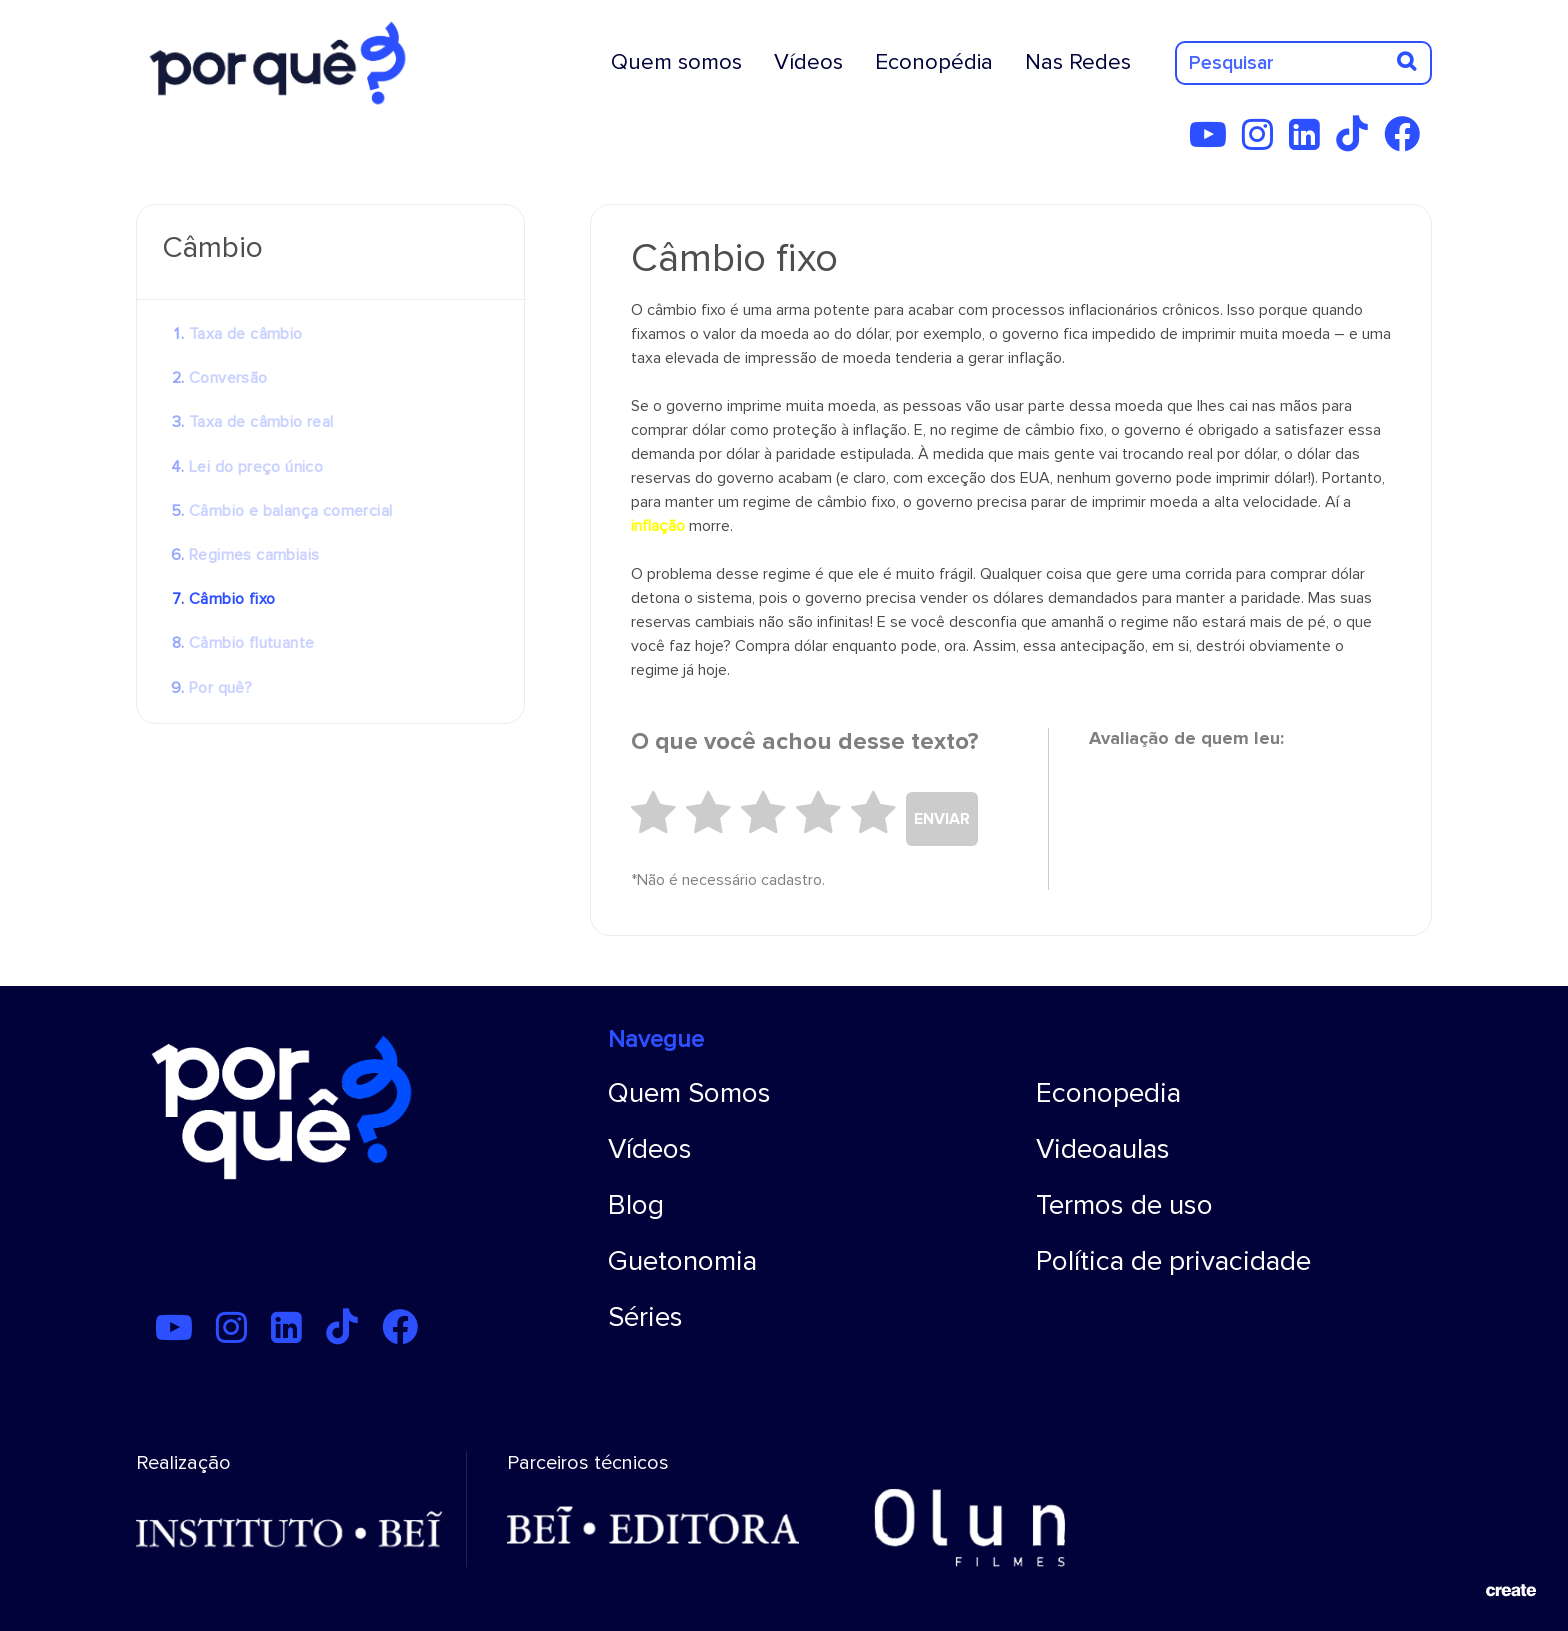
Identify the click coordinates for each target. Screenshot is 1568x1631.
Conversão (228, 378)
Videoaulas (1103, 1149)
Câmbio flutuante (251, 643)
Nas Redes (1078, 62)
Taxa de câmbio (246, 334)
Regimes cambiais (254, 555)
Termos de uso (1124, 1205)
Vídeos (808, 62)
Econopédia (934, 62)
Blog (636, 1205)
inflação (658, 526)
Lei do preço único (256, 467)
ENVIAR (942, 819)
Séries (645, 1317)
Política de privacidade (1173, 1261)
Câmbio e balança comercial (290, 511)
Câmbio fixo (232, 599)
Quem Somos (689, 1093)
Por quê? (220, 688)
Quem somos (676, 62)
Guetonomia (682, 1261)
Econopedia (1108, 1093)
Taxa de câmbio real (261, 422)
